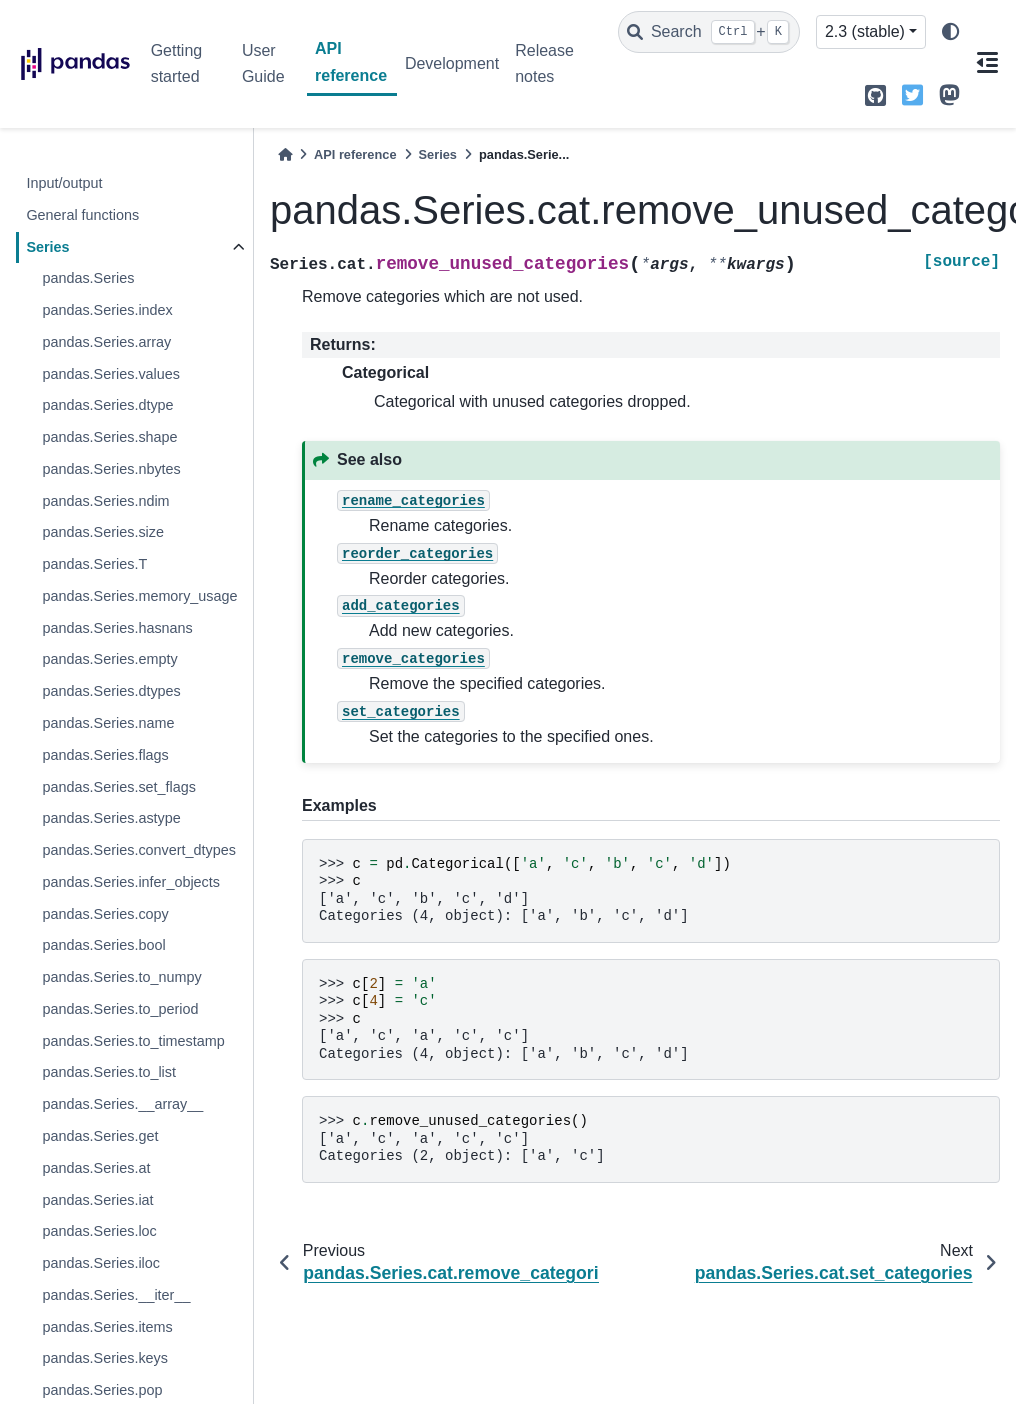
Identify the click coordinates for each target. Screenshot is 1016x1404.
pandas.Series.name (108, 723)
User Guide (263, 63)
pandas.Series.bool (103, 945)
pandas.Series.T (94, 564)
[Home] (285, 154)
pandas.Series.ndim (105, 501)
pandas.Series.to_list (109, 1072)
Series (47, 247)
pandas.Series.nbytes (111, 469)
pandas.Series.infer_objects (131, 882)
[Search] (709, 32)
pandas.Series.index (107, 310)
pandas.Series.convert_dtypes (139, 850)
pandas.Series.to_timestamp (133, 1041)
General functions (82, 215)
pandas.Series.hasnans (117, 628)
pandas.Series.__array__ (122, 1104)
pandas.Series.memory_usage (139, 596)
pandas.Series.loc (99, 1231)
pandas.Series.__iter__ (116, 1295)
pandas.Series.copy (105, 914)
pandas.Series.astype (111, 818)
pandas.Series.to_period (120, 1009)
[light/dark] (951, 32)
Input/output (64, 183)
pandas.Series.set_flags (119, 787)
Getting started (177, 63)
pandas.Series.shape (109, 437)
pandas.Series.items (107, 1327)
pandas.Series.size (103, 532)
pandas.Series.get (100, 1136)
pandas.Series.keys (105, 1358)
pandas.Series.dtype (107, 405)
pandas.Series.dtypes (111, 691)
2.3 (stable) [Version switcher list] (865, 31)
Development (452, 63)
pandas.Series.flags (105, 755)
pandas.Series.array (106, 342)
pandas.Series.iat (97, 1200)
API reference (351, 61)
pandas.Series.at (96, 1168)
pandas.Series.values (111, 374)
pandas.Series (88, 278)
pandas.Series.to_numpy (121, 977)
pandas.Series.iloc (101, 1263)
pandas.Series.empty (109, 659)
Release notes (544, 63)
